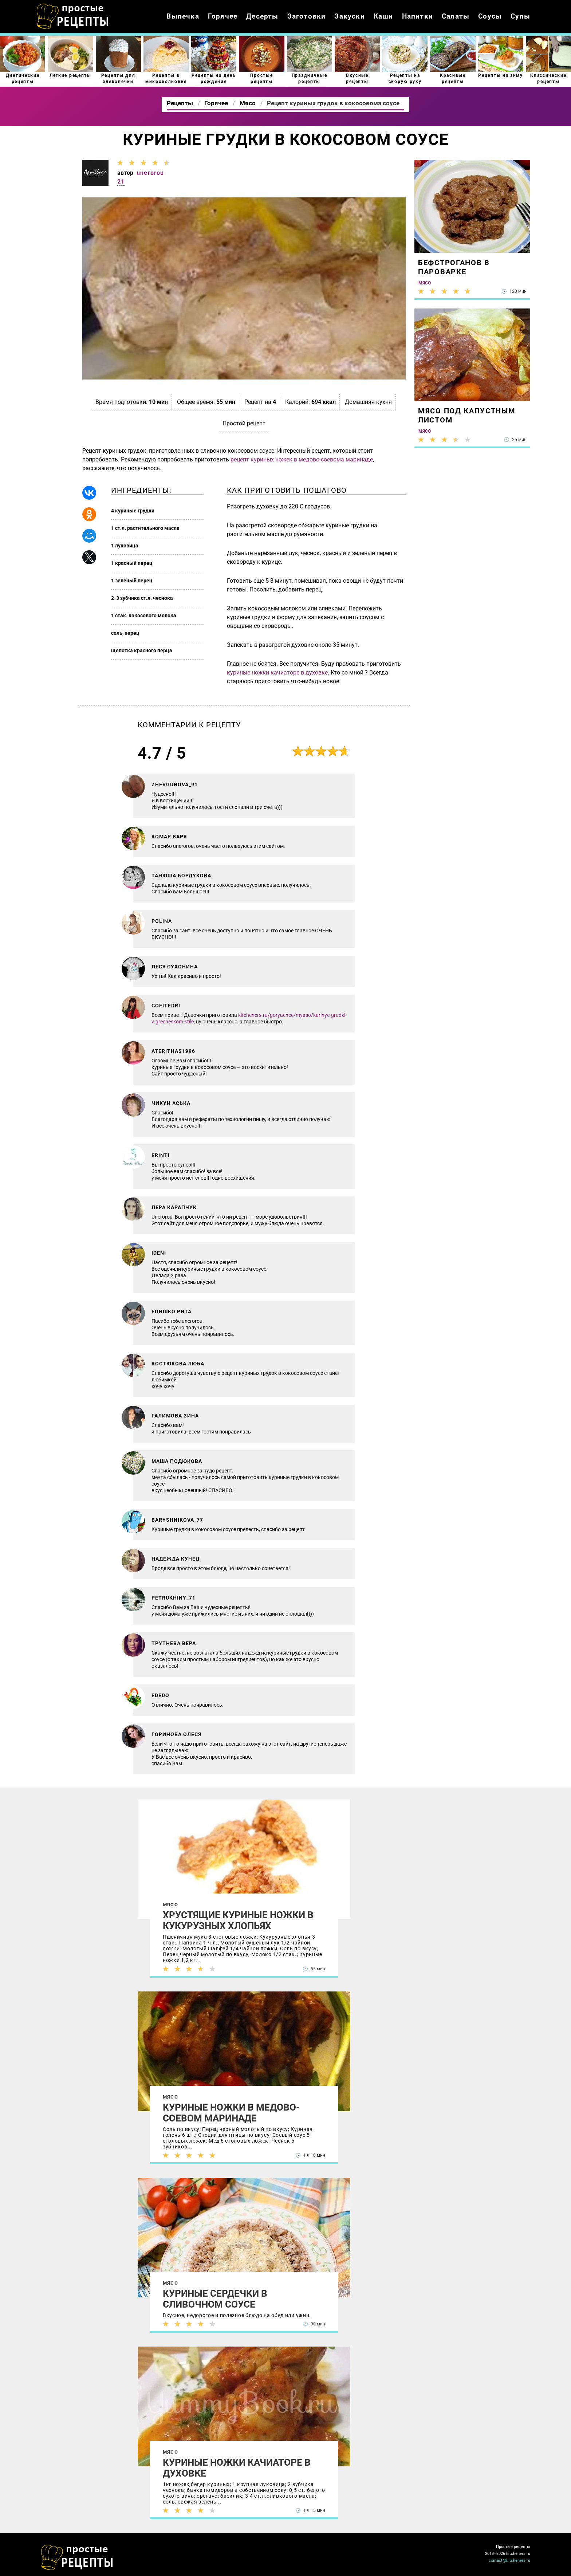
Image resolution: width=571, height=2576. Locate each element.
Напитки (417, 16)
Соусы (490, 16)
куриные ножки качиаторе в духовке (277, 672)
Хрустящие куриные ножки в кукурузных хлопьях (238, 1920)
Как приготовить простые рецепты (72, 16)
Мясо (170, 1904)
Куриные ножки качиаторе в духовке (237, 2468)
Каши (383, 16)
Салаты (455, 16)
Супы (520, 16)
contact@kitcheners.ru (509, 2560)
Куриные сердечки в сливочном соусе (215, 2299)
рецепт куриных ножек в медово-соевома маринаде (302, 459)
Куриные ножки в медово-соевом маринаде (231, 2113)
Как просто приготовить (77, 2557)
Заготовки (306, 16)
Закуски (349, 16)
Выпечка (182, 16)
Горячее (222, 16)
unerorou (150, 172)
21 (121, 181)
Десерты (262, 16)
